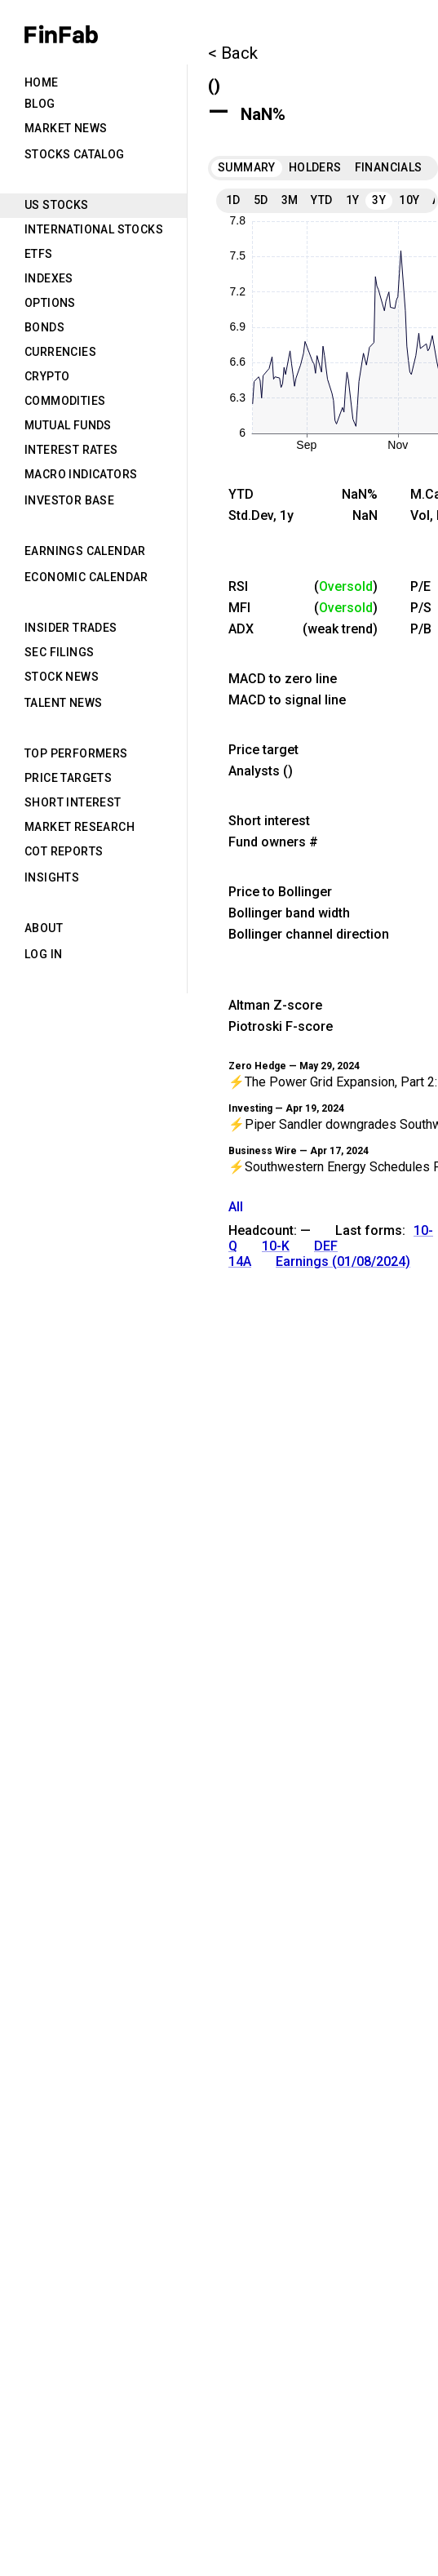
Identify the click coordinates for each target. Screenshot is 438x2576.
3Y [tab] (379, 200)
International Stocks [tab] (93, 229)
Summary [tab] (247, 167)
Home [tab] (41, 82)
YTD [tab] (321, 200)
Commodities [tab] (64, 400)
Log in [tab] (43, 954)
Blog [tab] (39, 103)
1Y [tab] (353, 200)
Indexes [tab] (48, 278)
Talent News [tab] (63, 702)
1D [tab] (233, 200)
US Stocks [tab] (56, 204)
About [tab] (43, 928)
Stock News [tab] (61, 676)
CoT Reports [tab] (63, 851)
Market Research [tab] (79, 826)
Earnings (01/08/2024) (343, 1261)
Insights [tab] (51, 877)
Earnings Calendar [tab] (85, 550)
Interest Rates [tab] (71, 449)
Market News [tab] (65, 128)
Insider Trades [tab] (70, 627)
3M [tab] (290, 200)
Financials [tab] (389, 167)
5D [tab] (261, 200)
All (235, 1207)
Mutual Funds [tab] (68, 425)
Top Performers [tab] (76, 753)
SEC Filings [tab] (59, 652)
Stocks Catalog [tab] (74, 154)
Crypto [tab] (46, 376)
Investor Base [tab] (69, 500)
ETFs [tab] (38, 253)
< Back (233, 53)
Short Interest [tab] (73, 802)
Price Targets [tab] (68, 777)
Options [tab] (50, 302)
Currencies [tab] (60, 351)
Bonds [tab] (44, 327)
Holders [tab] (315, 167)
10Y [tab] (409, 200)
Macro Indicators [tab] (80, 474)
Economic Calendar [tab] (86, 577)
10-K (276, 1246)
